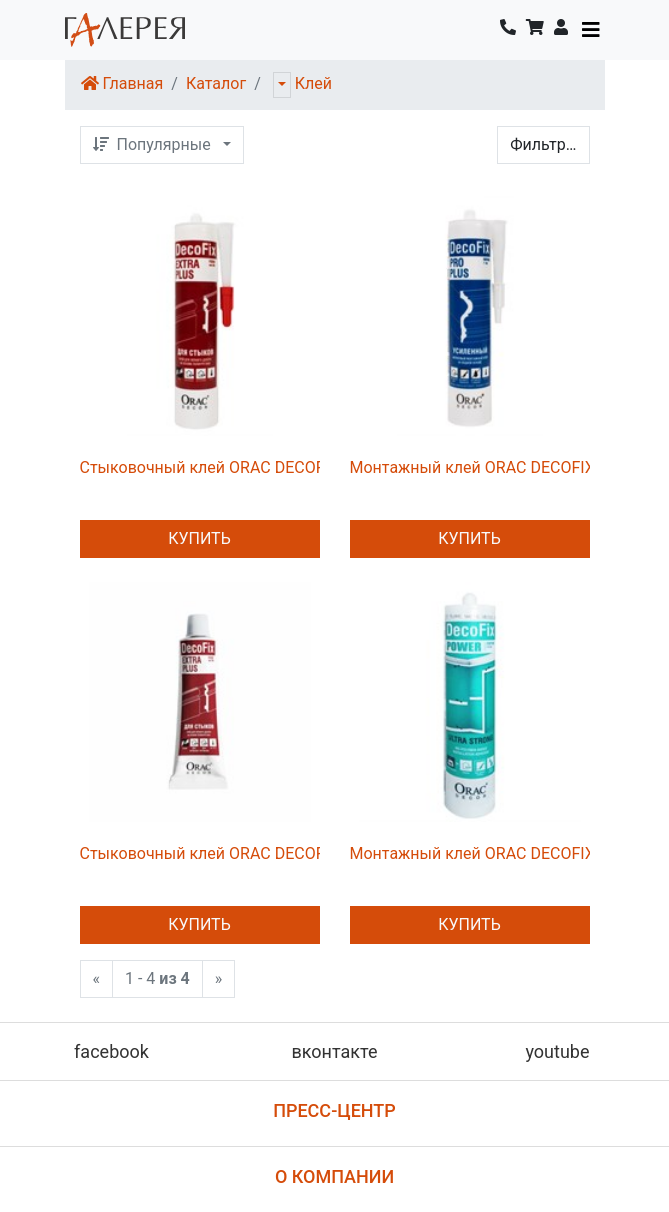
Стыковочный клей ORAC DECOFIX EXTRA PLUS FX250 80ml (302, 853)
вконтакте (334, 1051)
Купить (199, 538)
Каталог (216, 83)
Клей (313, 83)
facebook (111, 1051)
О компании (334, 1176)
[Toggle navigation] (591, 30)
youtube (557, 1051)
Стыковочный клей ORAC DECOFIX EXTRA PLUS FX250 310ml (306, 467)
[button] (561, 30)
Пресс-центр (334, 1110)
